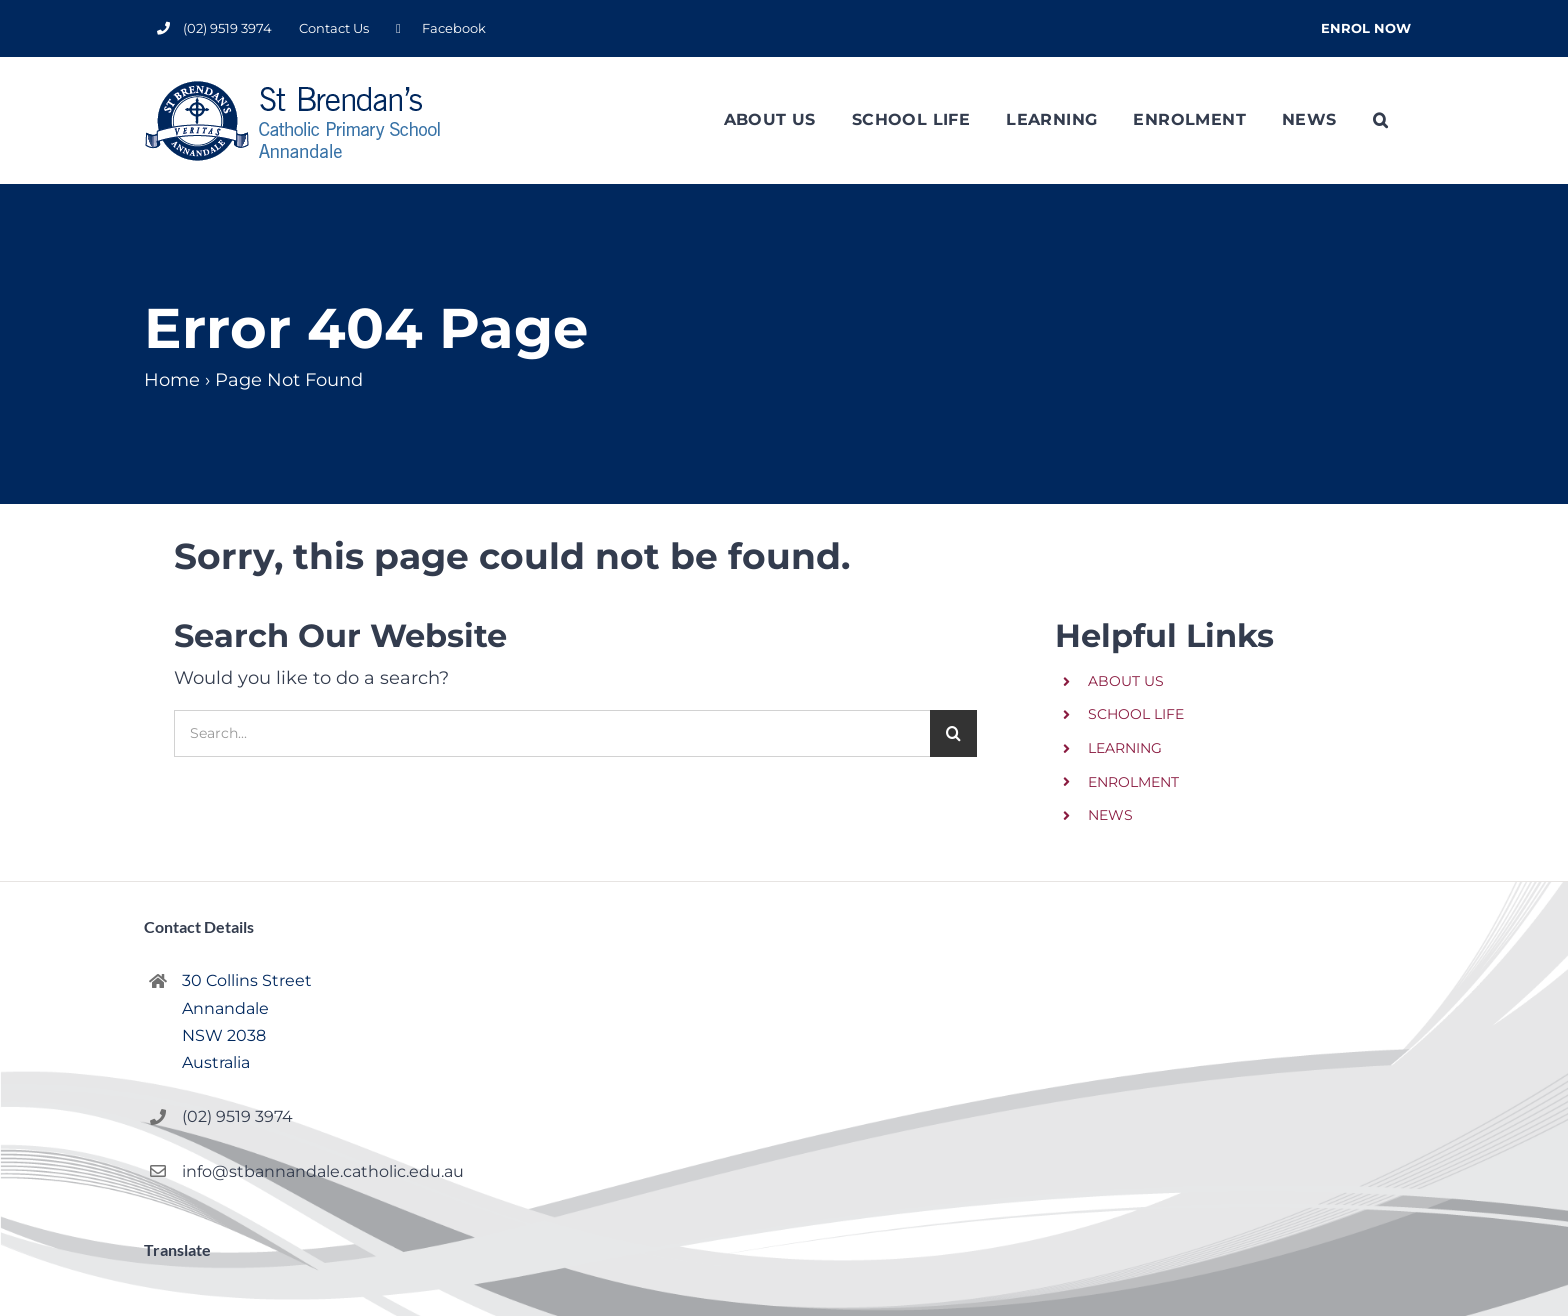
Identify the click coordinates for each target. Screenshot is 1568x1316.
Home (172, 380)
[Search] (953, 733)
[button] (1380, 120)
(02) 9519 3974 (237, 1116)
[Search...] (552, 733)
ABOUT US (1126, 681)
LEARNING (1125, 748)
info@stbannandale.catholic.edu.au (311, 1171)
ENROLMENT (1133, 782)
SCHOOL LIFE (1136, 714)
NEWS (1110, 815)
